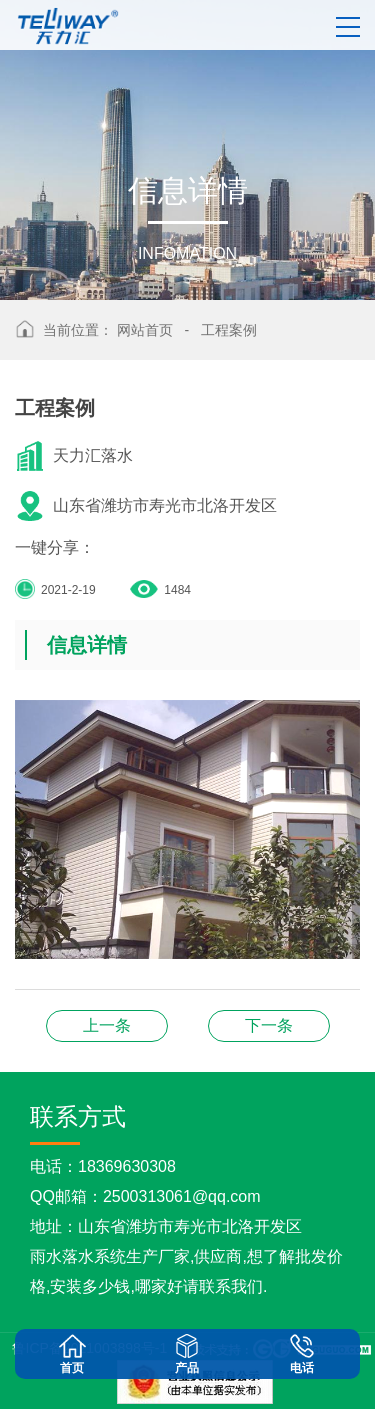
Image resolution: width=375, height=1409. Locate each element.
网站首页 (145, 330)
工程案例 (229, 330)
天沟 (107, 1025)
